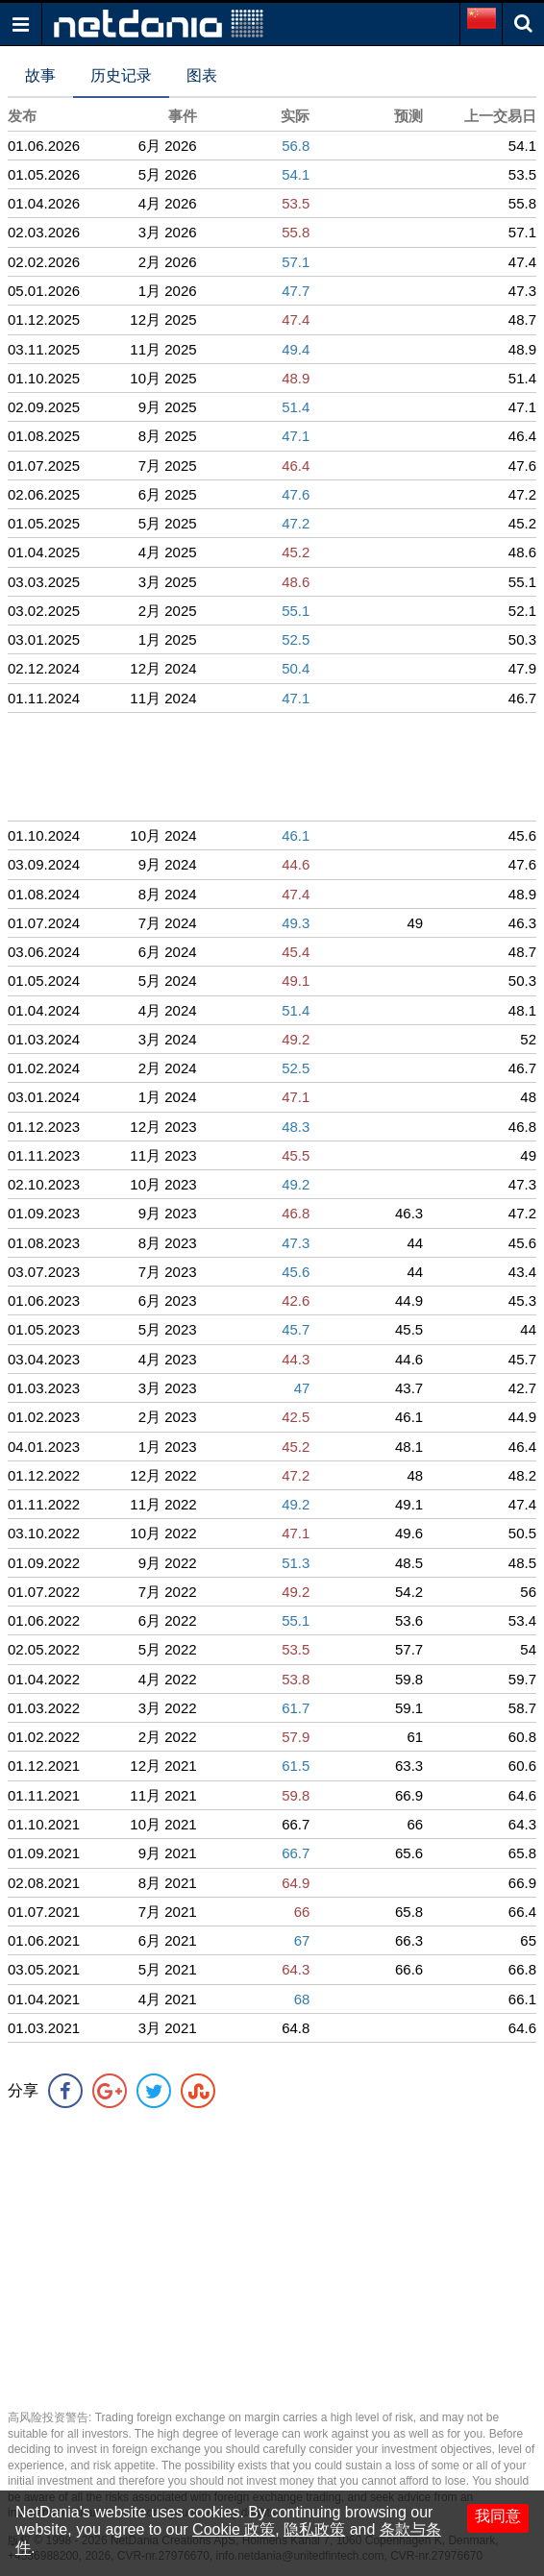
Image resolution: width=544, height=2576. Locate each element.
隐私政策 (314, 2529)
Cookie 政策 (233, 2529)
